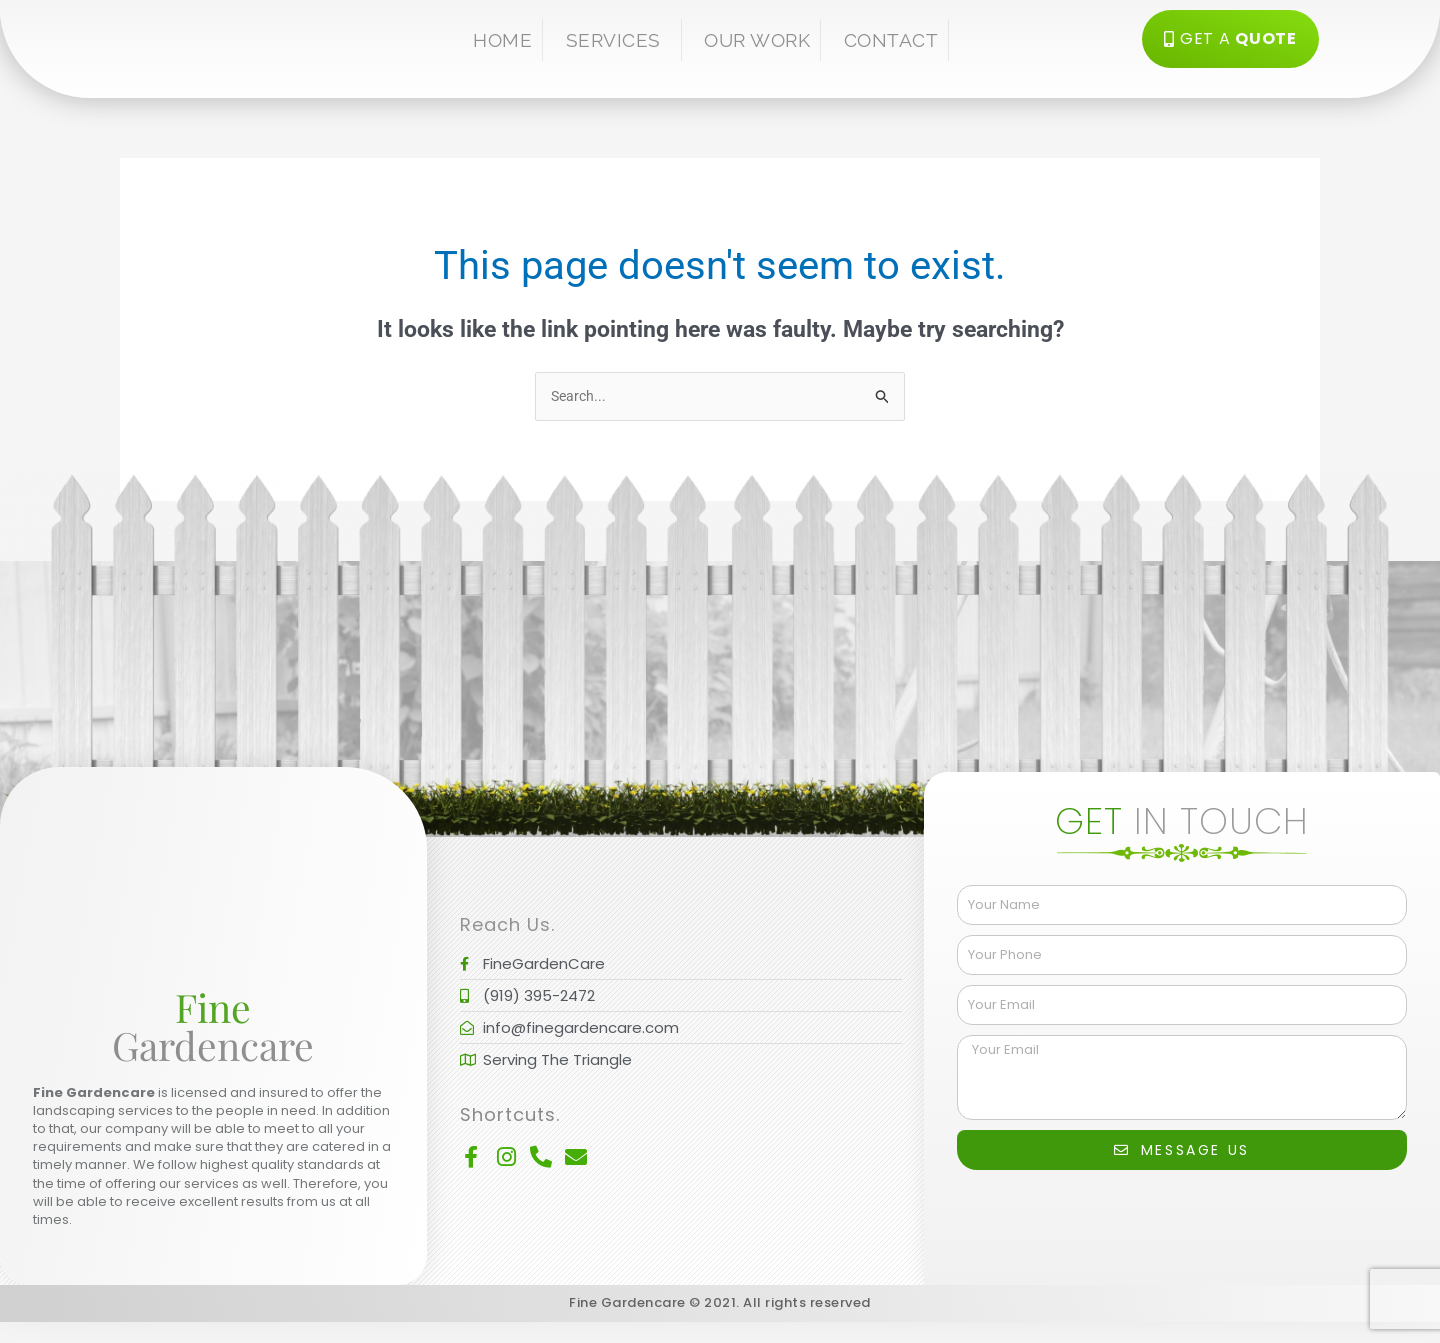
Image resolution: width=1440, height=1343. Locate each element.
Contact (891, 40)
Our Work (757, 40)
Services (618, 40)
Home (502, 40)
